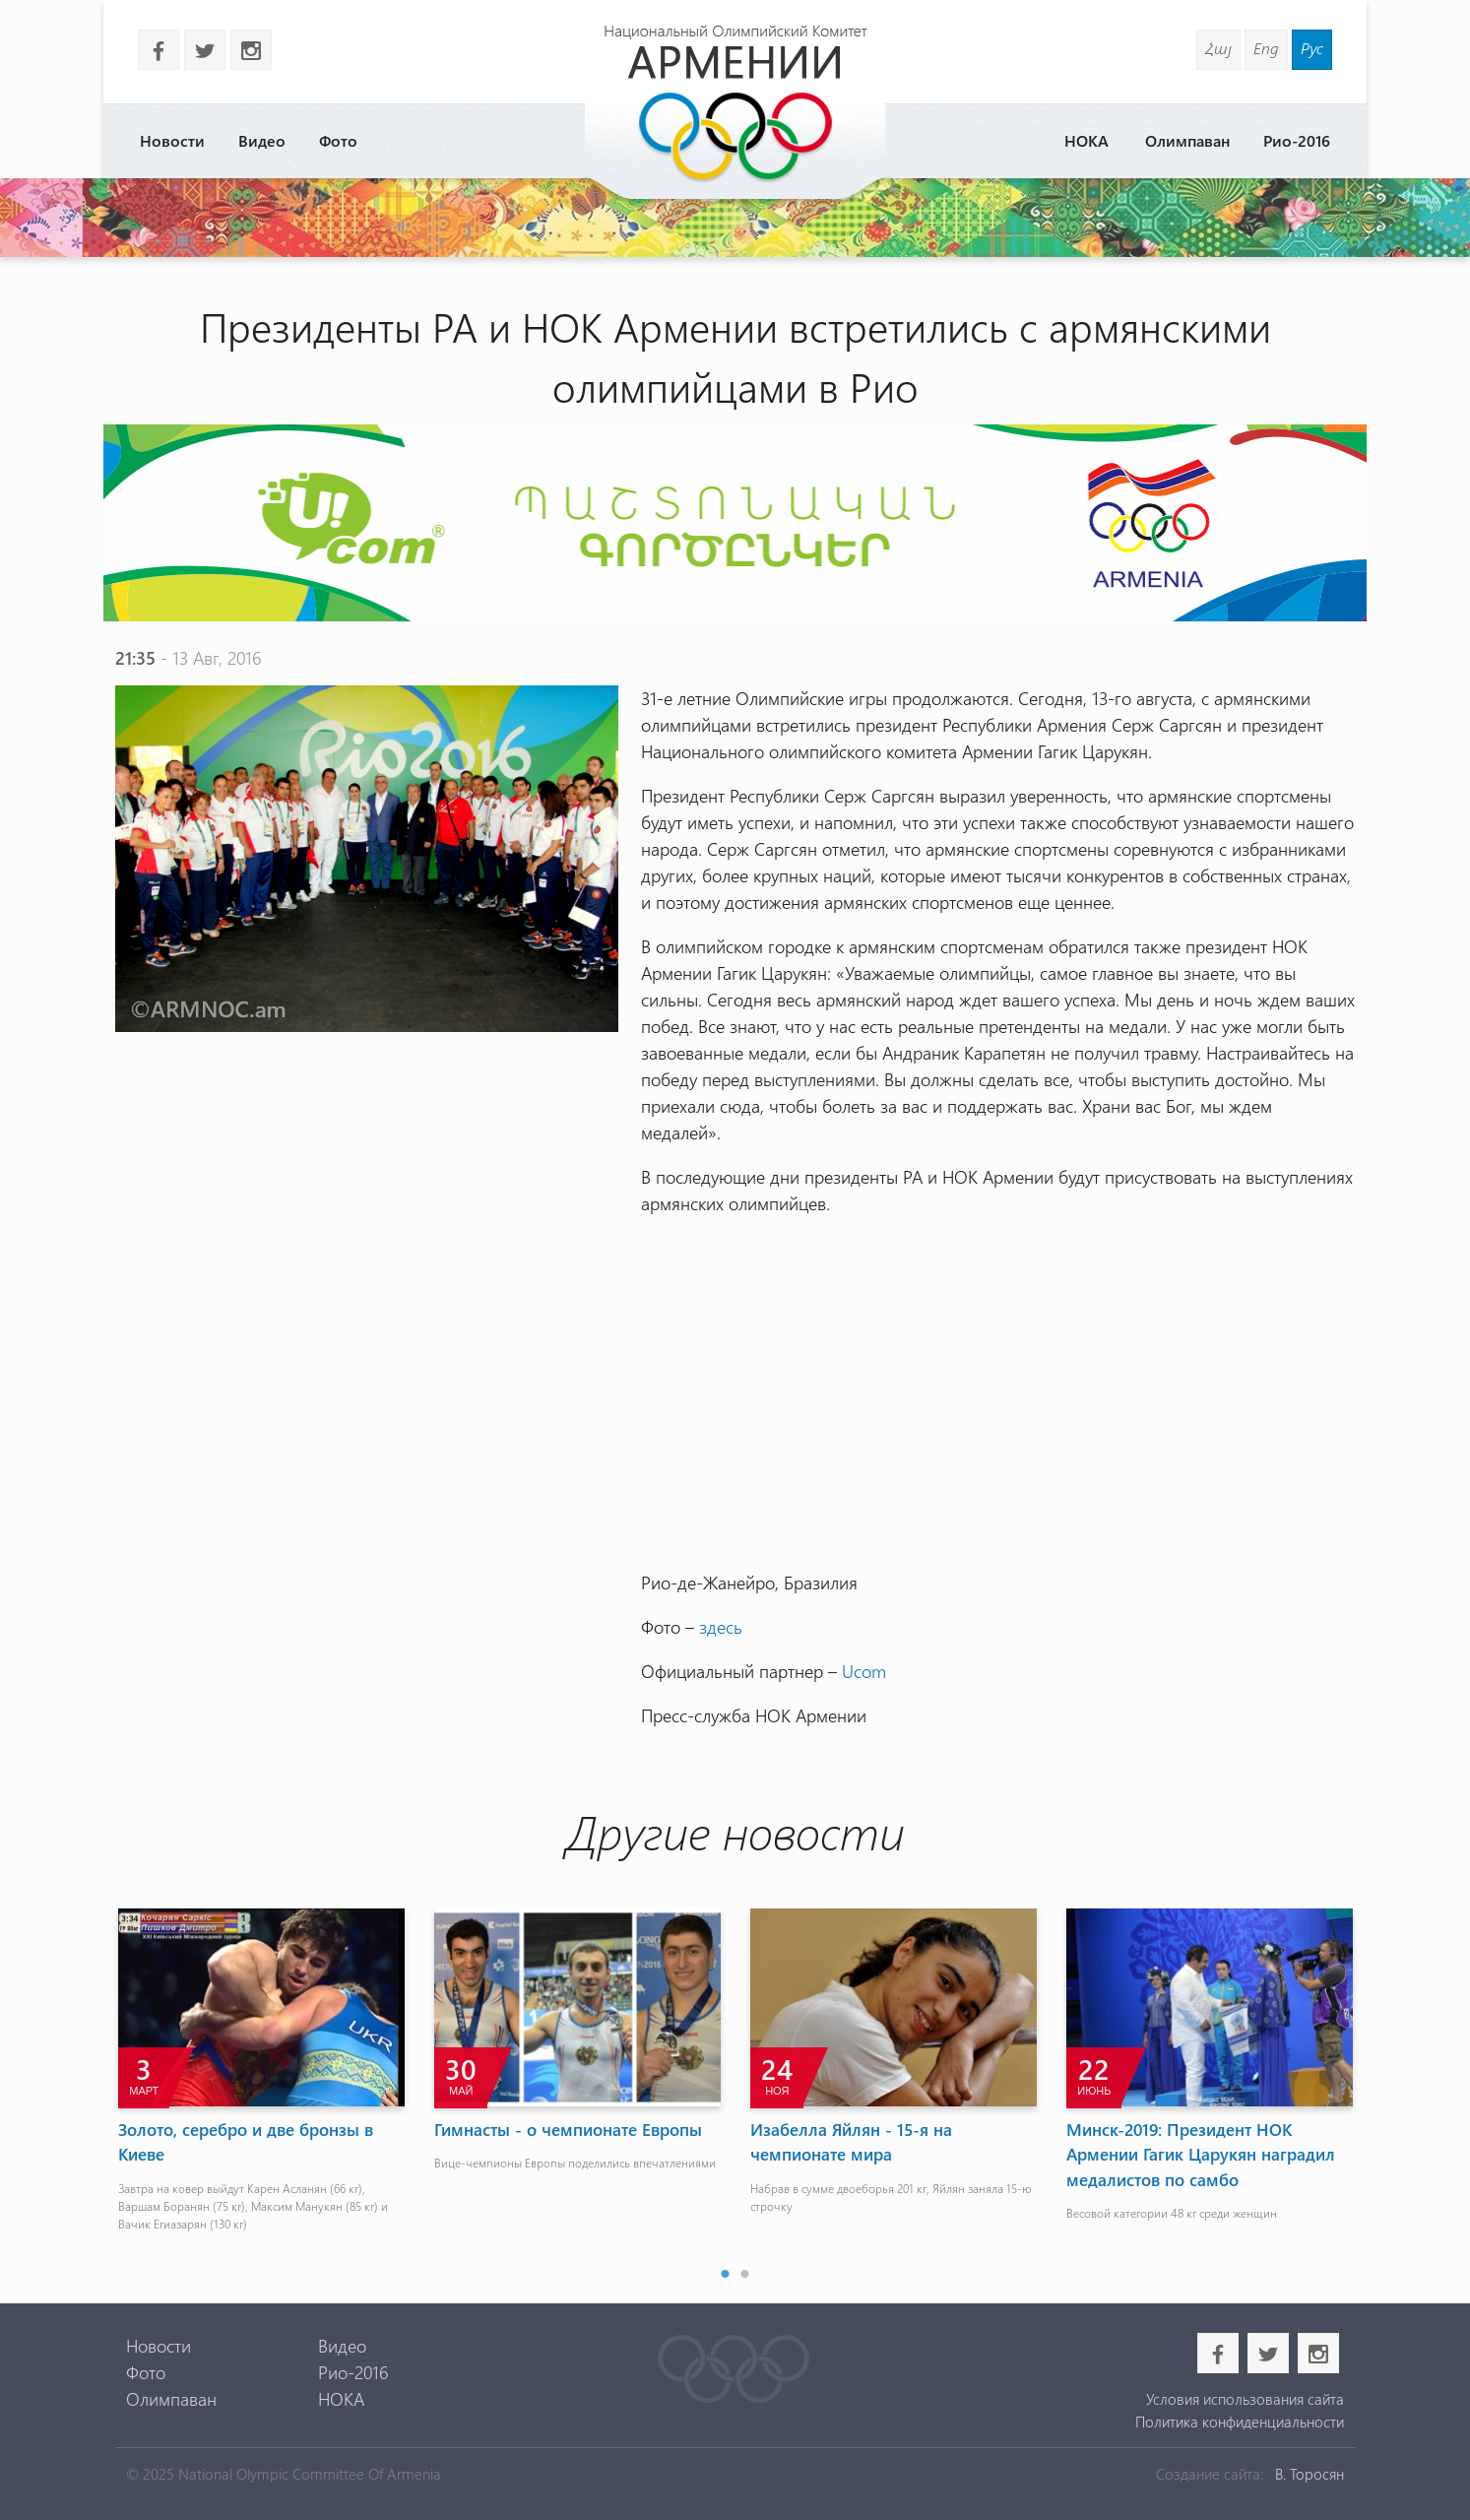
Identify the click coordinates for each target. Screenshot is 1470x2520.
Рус (1312, 47)
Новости (172, 140)
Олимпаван (1187, 140)
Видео (262, 140)
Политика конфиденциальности (1239, 2421)
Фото (338, 140)
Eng (1266, 47)
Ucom (864, 1671)
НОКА (1086, 140)
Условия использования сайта (1245, 2399)
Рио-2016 (1296, 140)
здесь (720, 1627)
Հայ (1218, 47)
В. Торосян (1309, 2474)
